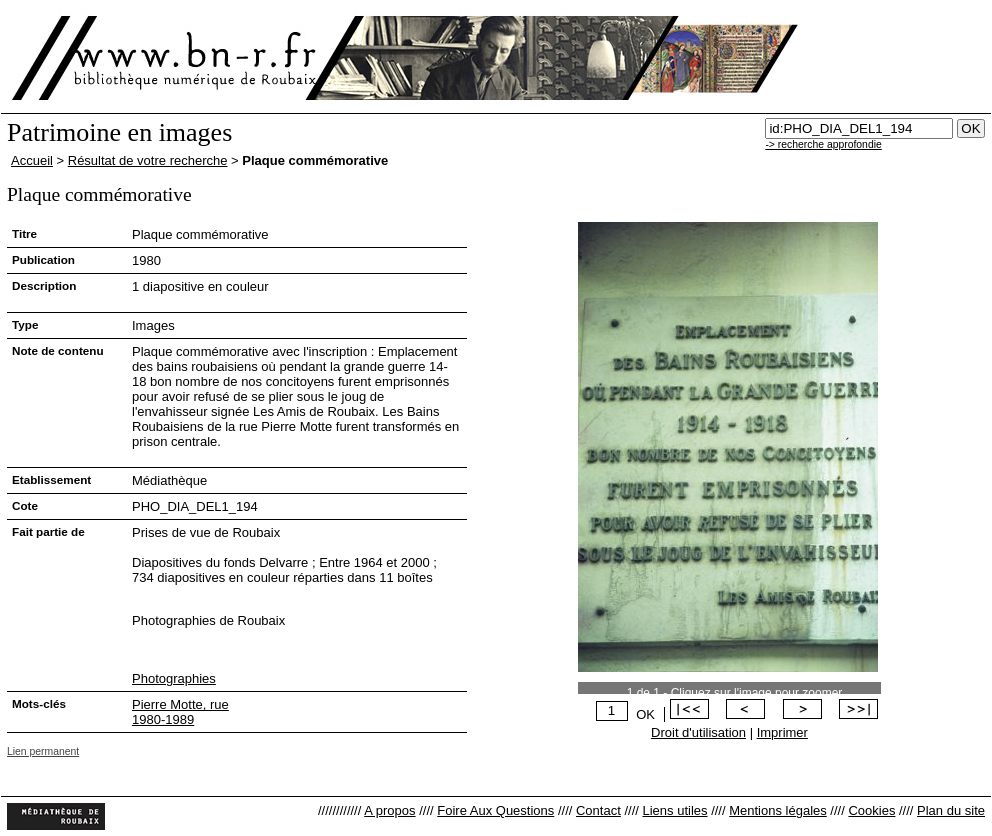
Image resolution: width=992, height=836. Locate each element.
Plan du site (951, 810)
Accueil (32, 160)
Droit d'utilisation (698, 732)
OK (645, 714)
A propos (389, 810)
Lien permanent (43, 751)
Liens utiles (674, 810)
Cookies (871, 810)
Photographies (174, 678)
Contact (598, 810)
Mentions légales (778, 810)
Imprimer (782, 732)
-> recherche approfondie (823, 144)
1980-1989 (163, 719)
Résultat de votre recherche (148, 160)
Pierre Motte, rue (180, 704)
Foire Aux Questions (495, 810)
